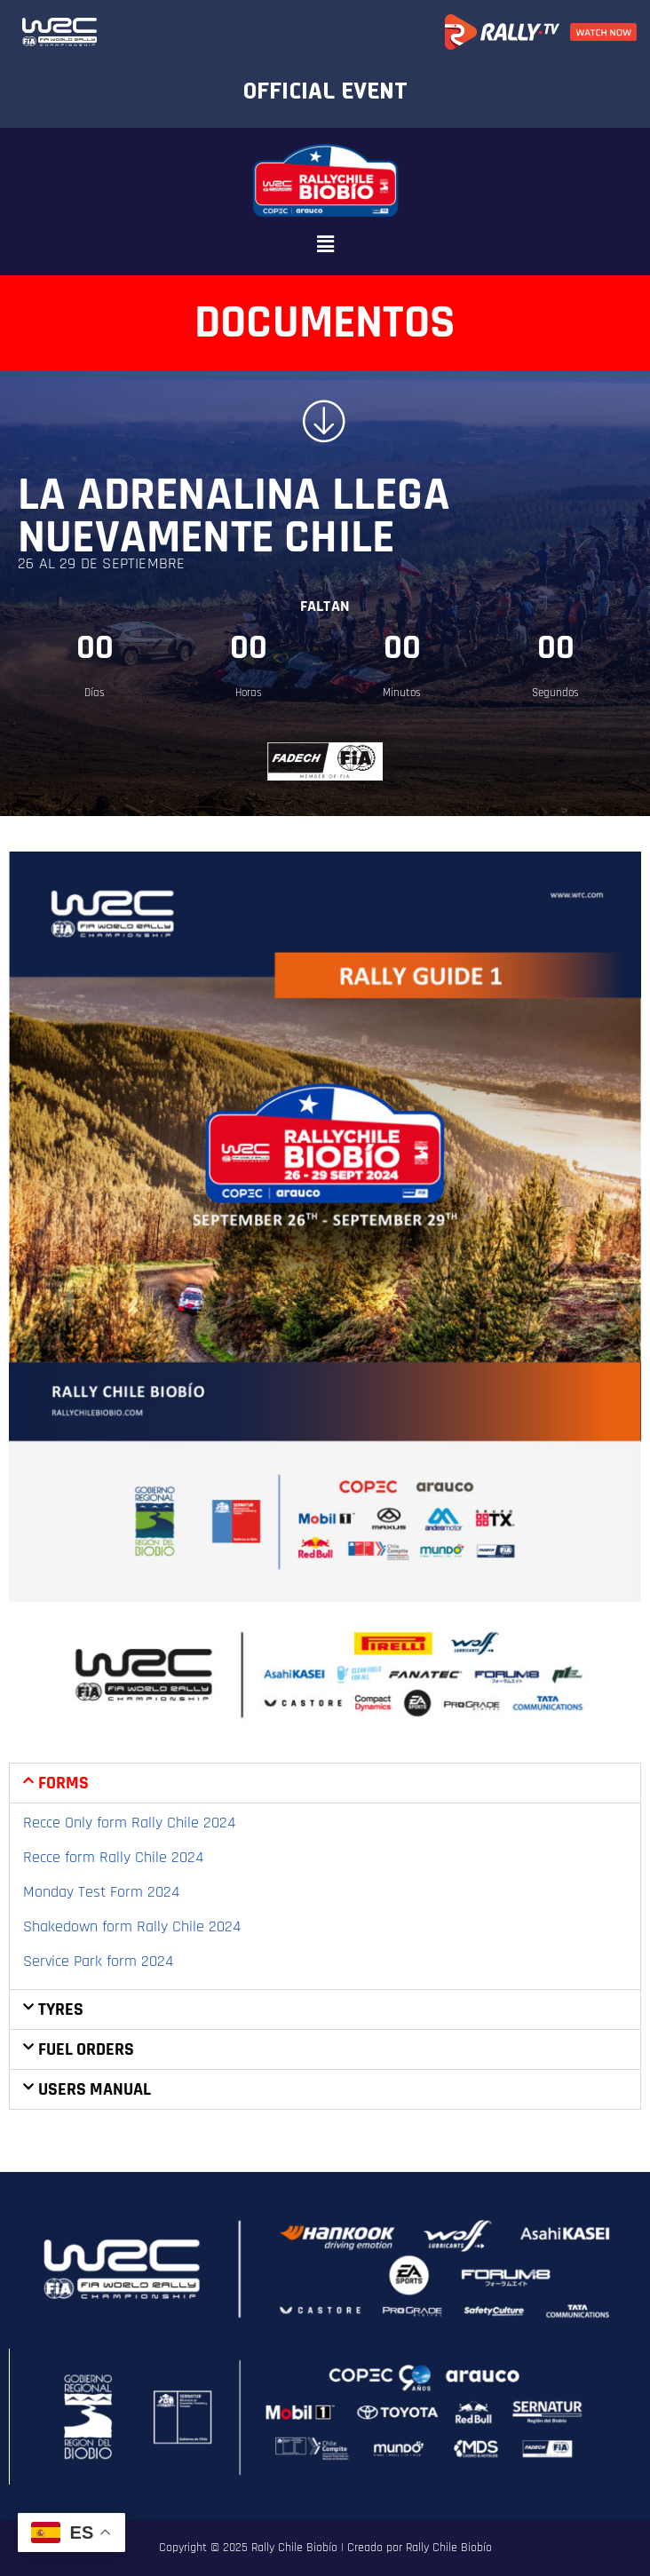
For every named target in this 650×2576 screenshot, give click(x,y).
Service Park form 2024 (98, 1961)
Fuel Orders (86, 2049)
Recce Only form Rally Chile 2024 (129, 1822)
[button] (325, 245)
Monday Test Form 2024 (101, 1892)
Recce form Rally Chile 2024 (113, 1857)
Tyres (60, 2009)
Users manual (94, 2089)
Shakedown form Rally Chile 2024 (132, 1926)
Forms (63, 1783)
